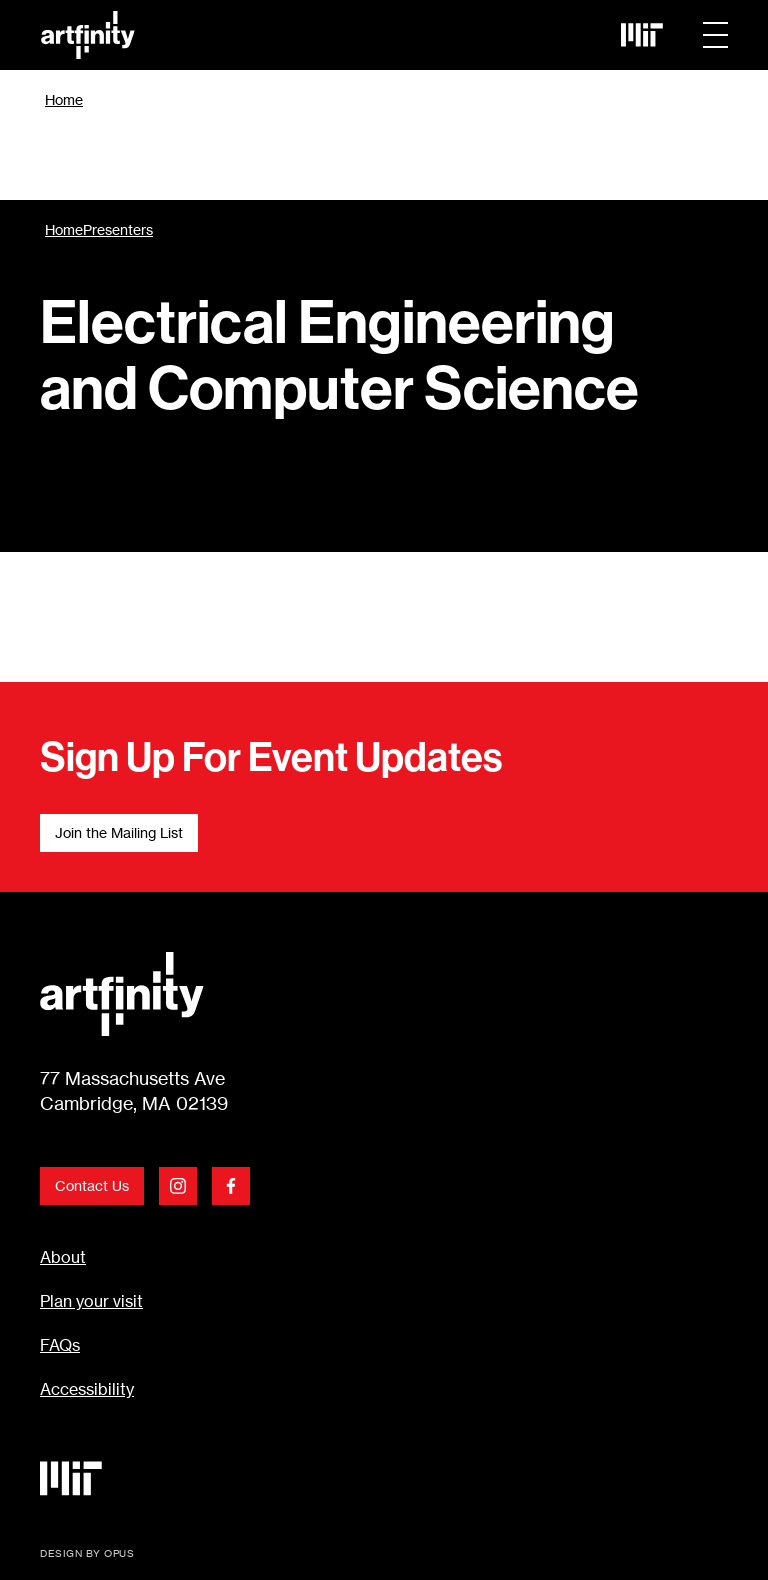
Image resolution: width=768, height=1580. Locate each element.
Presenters (118, 229)
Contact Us (92, 1185)
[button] (715, 35)
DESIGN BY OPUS (87, 1553)
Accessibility (87, 1389)
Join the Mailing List (119, 832)
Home (64, 99)
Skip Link (40, 35)
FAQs (60, 1345)
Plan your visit (91, 1301)
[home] (320, 35)
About (63, 1257)
